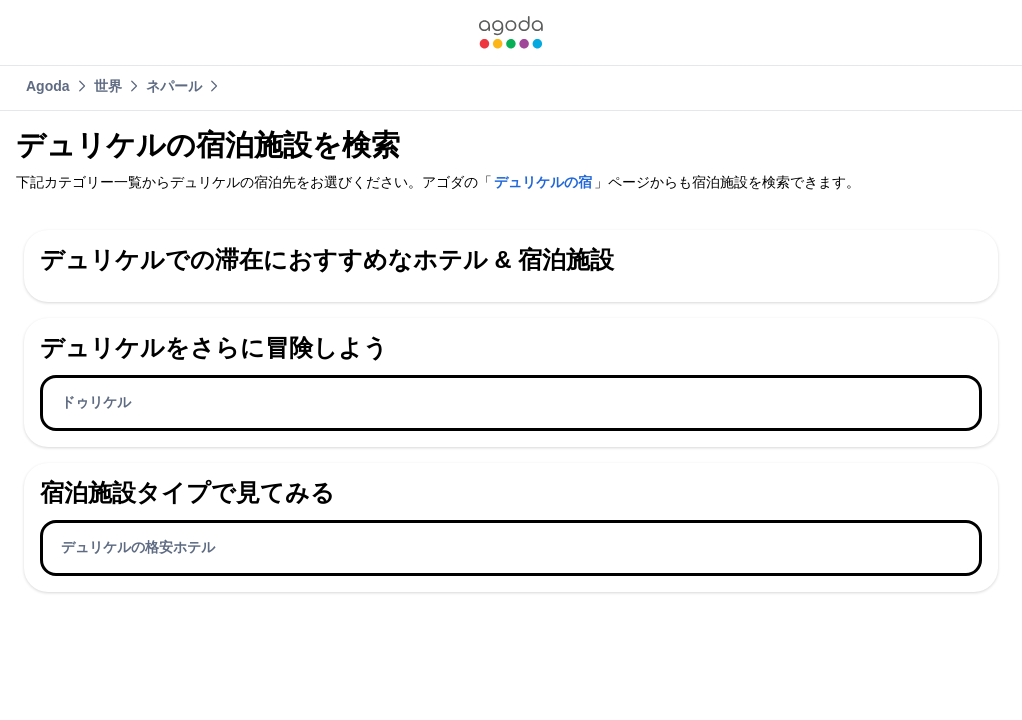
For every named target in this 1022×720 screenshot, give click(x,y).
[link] (511, 32)
